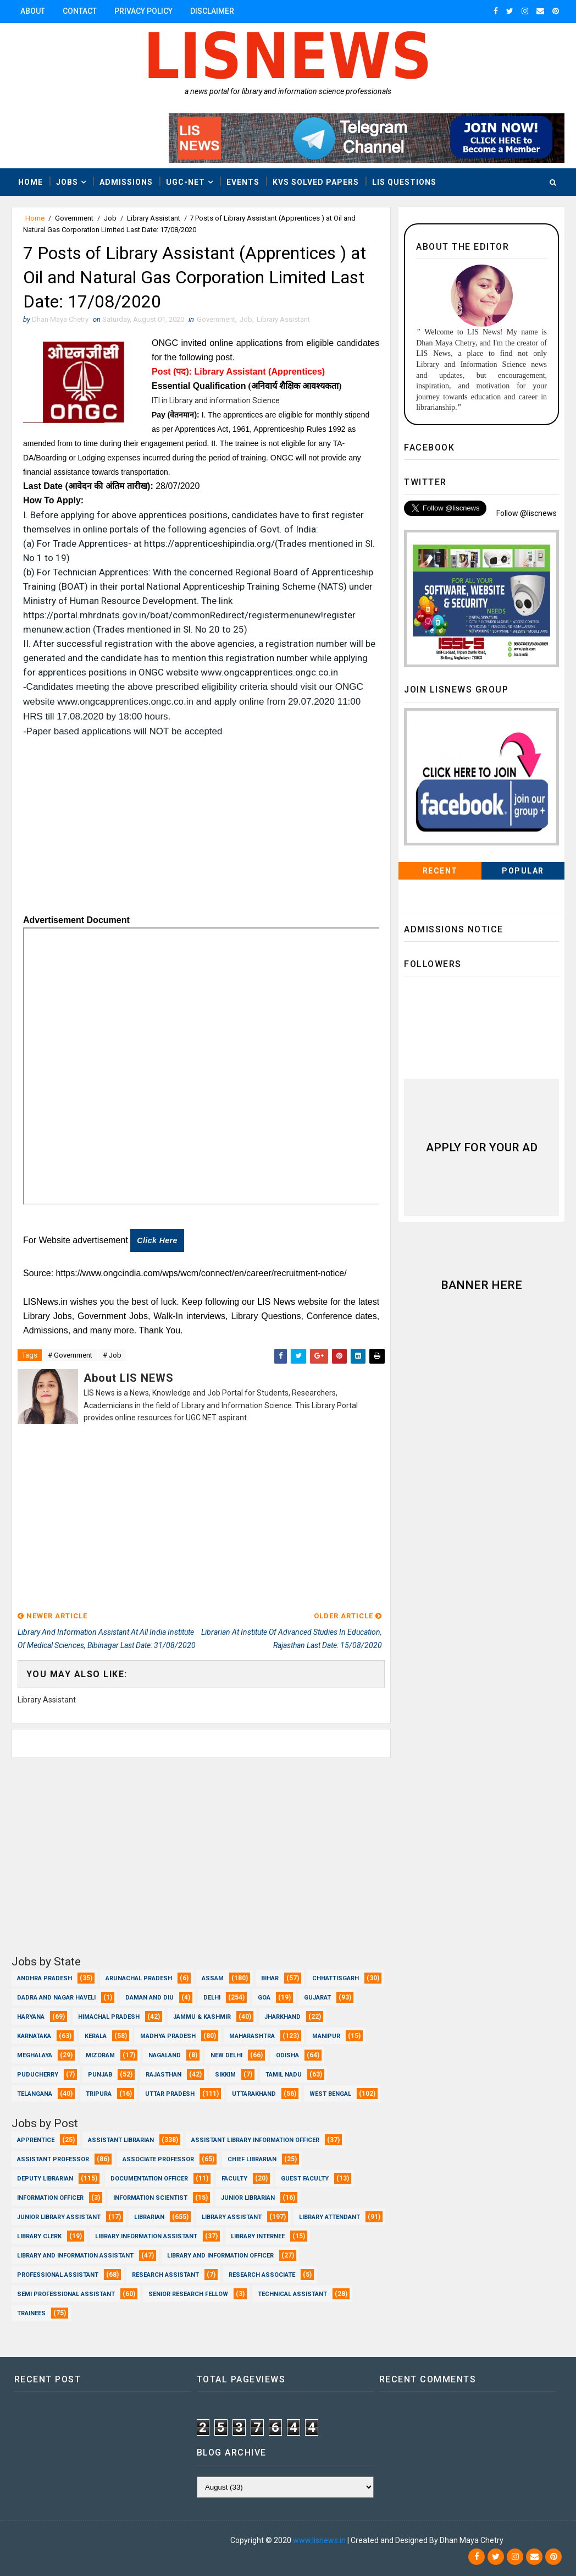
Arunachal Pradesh (139, 1978)
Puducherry (37, 2074)
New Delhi (226, 2055)
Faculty (234, 2178)
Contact (80, 11)
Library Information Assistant (146, 2236)
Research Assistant (165, 2274)
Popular (523, 870)
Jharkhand (282, 2016)
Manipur (326, 2036)
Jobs (67, 182)
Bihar (270, 1978)
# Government (70, 1355)
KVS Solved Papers (316, 182)
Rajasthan (163, 2074)
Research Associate (262, 2274)
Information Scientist (150, 2197)
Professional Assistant (57, 2274)
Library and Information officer (220, 2255)
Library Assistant (153, 218)
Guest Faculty (305, 2178)
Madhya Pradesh (168, 2036)
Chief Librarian (252, 2159)
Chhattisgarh (335, 1978)
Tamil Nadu (283, 2074)
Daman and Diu (149, 1997)
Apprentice (35, 2140)
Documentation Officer (149, 2178)
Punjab (100, 2074)
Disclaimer (212, 11)
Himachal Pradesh (109, 2016)
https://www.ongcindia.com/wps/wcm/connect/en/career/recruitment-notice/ (201, 1273)
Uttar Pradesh (170, 2093)
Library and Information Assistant (75, 2255)
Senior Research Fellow (188, 2294)
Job (110, 218)
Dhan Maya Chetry (83, 2540)
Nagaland (164, 2055)
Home (30, 182)
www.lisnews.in (319, 2540)
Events (242, 182)
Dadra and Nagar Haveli (56, 1997)
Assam (213, 1978)
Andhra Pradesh (44, 1978)
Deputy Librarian (45, 2178)
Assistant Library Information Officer (255, 2140)
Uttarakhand (254, 2093)
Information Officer (50, 2197)
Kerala (96, 2036)
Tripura (99, 2093)
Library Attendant (329, 2217)
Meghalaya (34, 2055)
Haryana (31, 2016)
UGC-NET (185, 182)
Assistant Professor (53, 2159)
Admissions (126, 182)
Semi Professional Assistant (66, 2294)
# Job (112, 1355)
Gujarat (317, 1997)
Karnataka (34, 2036)
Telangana (34, 2093)
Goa (264, 1997)
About (32, 11)
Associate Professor (158, 2159)
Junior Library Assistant (59, 2217)
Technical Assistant (292, 2294)
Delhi (211, 1997)
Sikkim (225, 2074)
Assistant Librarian (121, 2140)
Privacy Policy (143, 11)
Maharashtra (252, 2036)
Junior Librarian (248, 2197)
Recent (440, 870)
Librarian (149, 2217)
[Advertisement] (201, 831)
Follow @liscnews (526, 513)
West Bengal (330, 2093)
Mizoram (100, 2055)
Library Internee (258, 2236)
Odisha (287, 2055)
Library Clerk (39, 2236)
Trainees (31, 2313)
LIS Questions (404, 182)
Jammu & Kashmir (202, 2016)
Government (74, 218)
